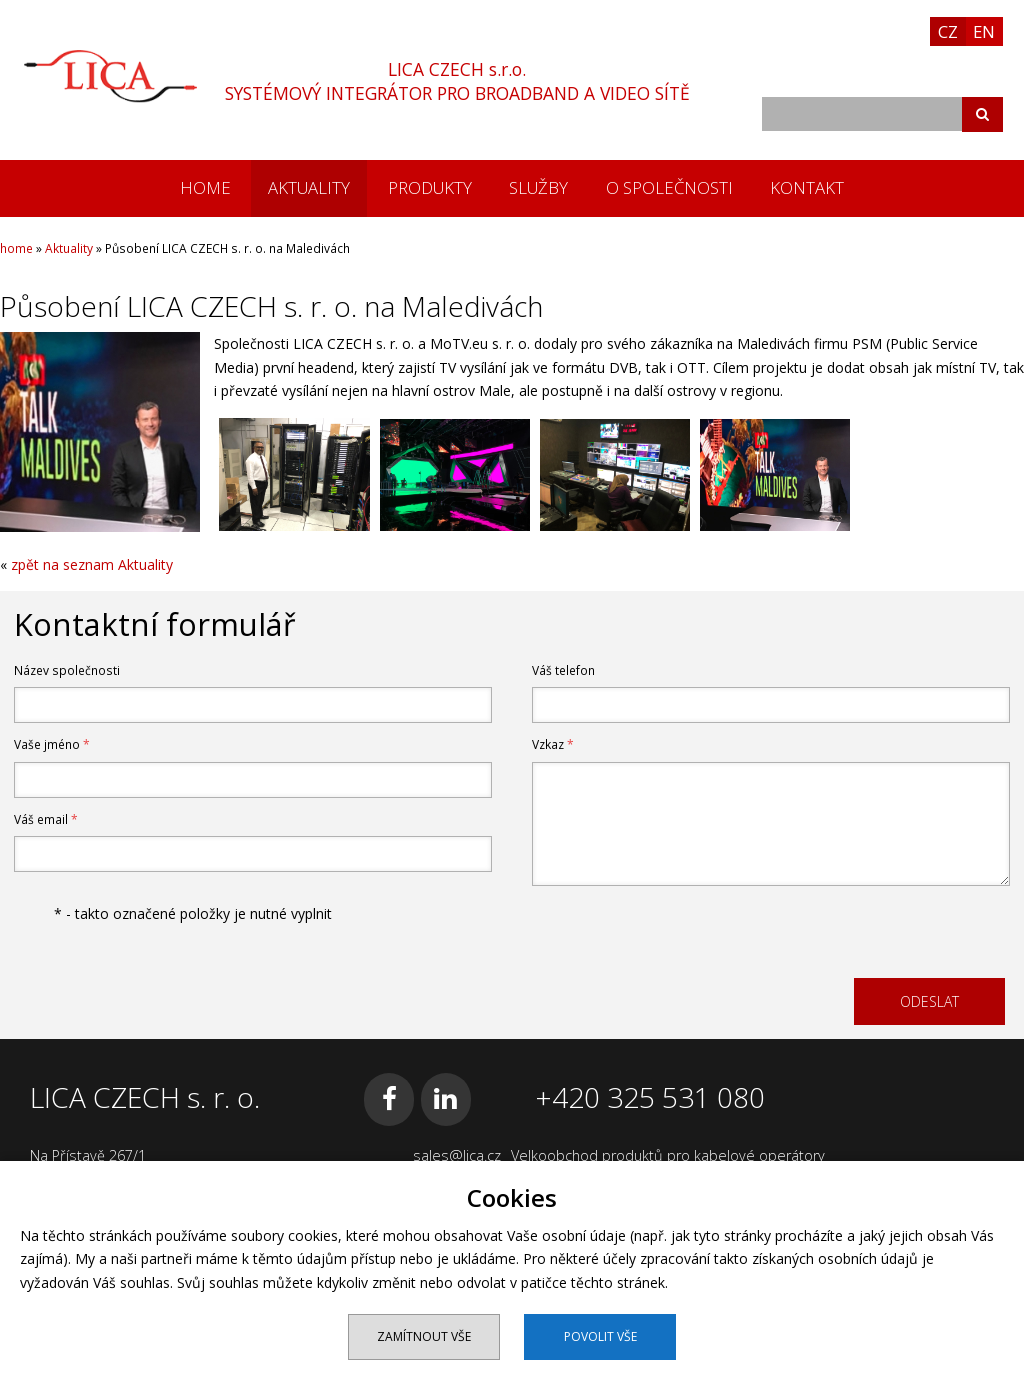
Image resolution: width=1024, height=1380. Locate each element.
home (205, 187)
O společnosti (669, 187)
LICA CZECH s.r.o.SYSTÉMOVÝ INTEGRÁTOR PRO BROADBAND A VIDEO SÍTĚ (457, 81)
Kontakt (807, 187)
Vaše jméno (52, 744)
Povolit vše (600, 1336)
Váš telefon (563, 670)
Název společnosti (67, 670)
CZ (948, 31)
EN (984, 31)
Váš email (46, 819)
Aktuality (309, 187)
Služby (538, 187)
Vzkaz (553, 744)
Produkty (430, 187)
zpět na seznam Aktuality (92, 564)
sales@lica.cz (457, 1155)
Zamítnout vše (424, 1336)
